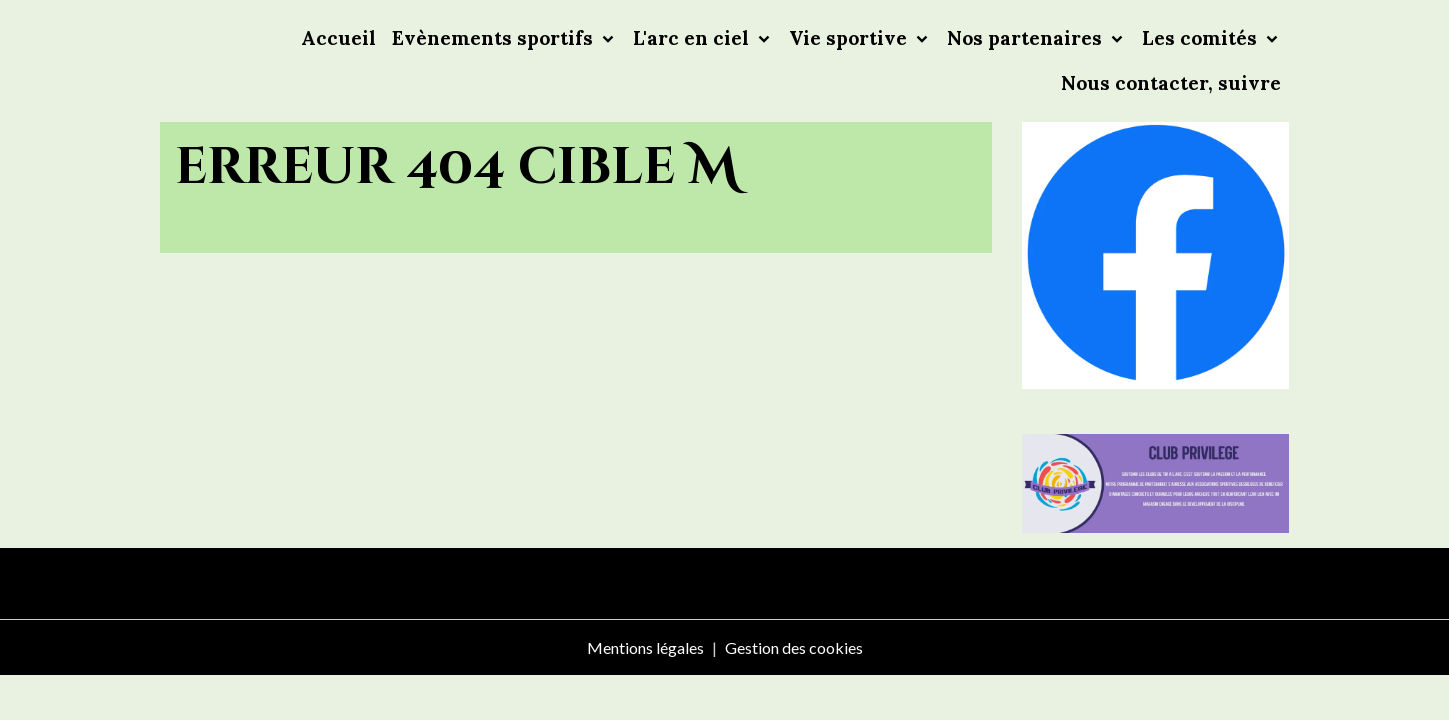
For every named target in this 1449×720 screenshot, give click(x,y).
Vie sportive (850, 38)
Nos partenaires (1027, 38)
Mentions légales (645, 647)
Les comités (1202, 38)
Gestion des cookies (794, 647)
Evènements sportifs (495, 38)
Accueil (338, 38)
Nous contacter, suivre (1171, 83)
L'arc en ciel (693, 38)
